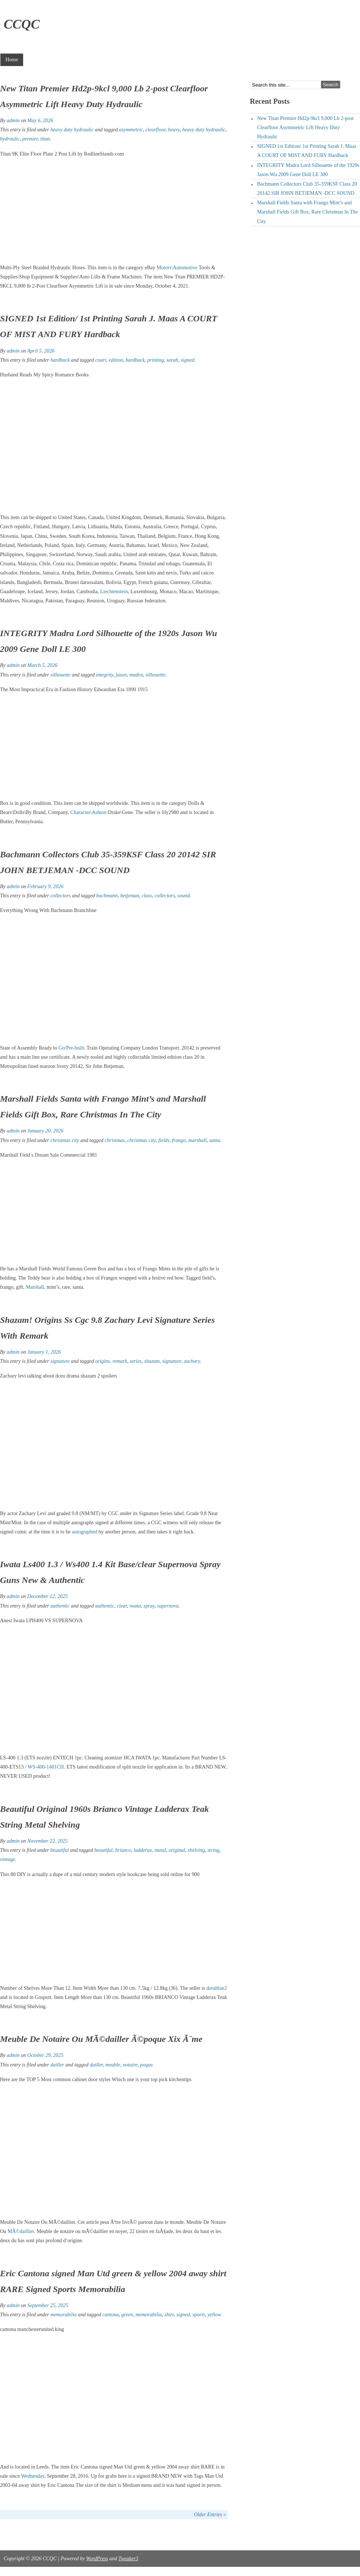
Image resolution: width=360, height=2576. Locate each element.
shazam (152, 1361)
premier (30, 139)
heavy (174, 129)
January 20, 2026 (45, 1131)
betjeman (129, 895)
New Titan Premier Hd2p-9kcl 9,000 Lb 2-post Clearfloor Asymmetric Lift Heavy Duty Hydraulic (305, 127)
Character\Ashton (89, 812)
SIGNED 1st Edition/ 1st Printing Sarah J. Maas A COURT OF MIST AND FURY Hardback (306, 150)
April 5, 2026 (40, 351)
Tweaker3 (128, 2558)
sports (198, 2314)
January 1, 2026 (44, 1352)
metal (160, 1850)
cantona (110, 2314)
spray (148, 1606)
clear (122, 1606)
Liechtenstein (114, 591)
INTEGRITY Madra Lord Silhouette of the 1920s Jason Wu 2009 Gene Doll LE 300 (308, 170)
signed (187, 360)
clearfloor (155, 129)
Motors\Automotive (176, 267)
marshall (197, 1140)
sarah (172, 360)
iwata (135, 1606)
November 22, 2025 (47, 1841)
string (214, 1850)
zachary (192, 1361)
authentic (59, 1606)
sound (183, 895)
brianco (123, 1850)
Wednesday (32, 2476)
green (127, 2314)
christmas (115, 1140)
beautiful (59, 1850)
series (136, 1361)
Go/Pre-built (71, 1048)
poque (146, 2065)
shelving (196, 1850)
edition (116, 360)
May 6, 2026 (40, 120)
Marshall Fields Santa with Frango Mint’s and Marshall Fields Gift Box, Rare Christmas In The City (307, 212)
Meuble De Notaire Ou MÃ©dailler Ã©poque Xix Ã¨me (101, 2039)
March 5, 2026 (42, 665)
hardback (59, 360)
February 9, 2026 (45, 886)
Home (12, 59)
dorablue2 (216, 1988)
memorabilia (63, 2314)
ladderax (143, 1850)
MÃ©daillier (21, 2231)
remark (119, 1361)
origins (102, 1361)
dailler (57, 2065)
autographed (84, 1532)
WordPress (97, 2558)
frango (179, 1140)
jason (121, 675)
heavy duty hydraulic (71, 129)
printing (155, 360)
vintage (7, 1859)
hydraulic (10, 139)
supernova (168, 1606)
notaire (130, 2065)
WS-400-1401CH (46, 1767)
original (177, 1850)
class (147, 895)
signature (59, 1361)
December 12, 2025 (47, 1596)
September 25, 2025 (47, 2305)
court (100, 360)
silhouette (60, 675)
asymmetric (131, 129)
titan (45, 139)
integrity (104, 675)
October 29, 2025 (45, 2055)
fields (163, 1140)
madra (136, 675)
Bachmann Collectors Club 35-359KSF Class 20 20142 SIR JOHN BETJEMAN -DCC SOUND (307, 188)
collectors (60, 895)
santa (214, 1140)
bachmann (107, 895)
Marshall (35, 1287)
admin (13, 120)
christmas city (64, 1140)
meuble (112, 2065)
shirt (169, 2314)
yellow (214, 2314)
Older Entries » (210, 2514)
